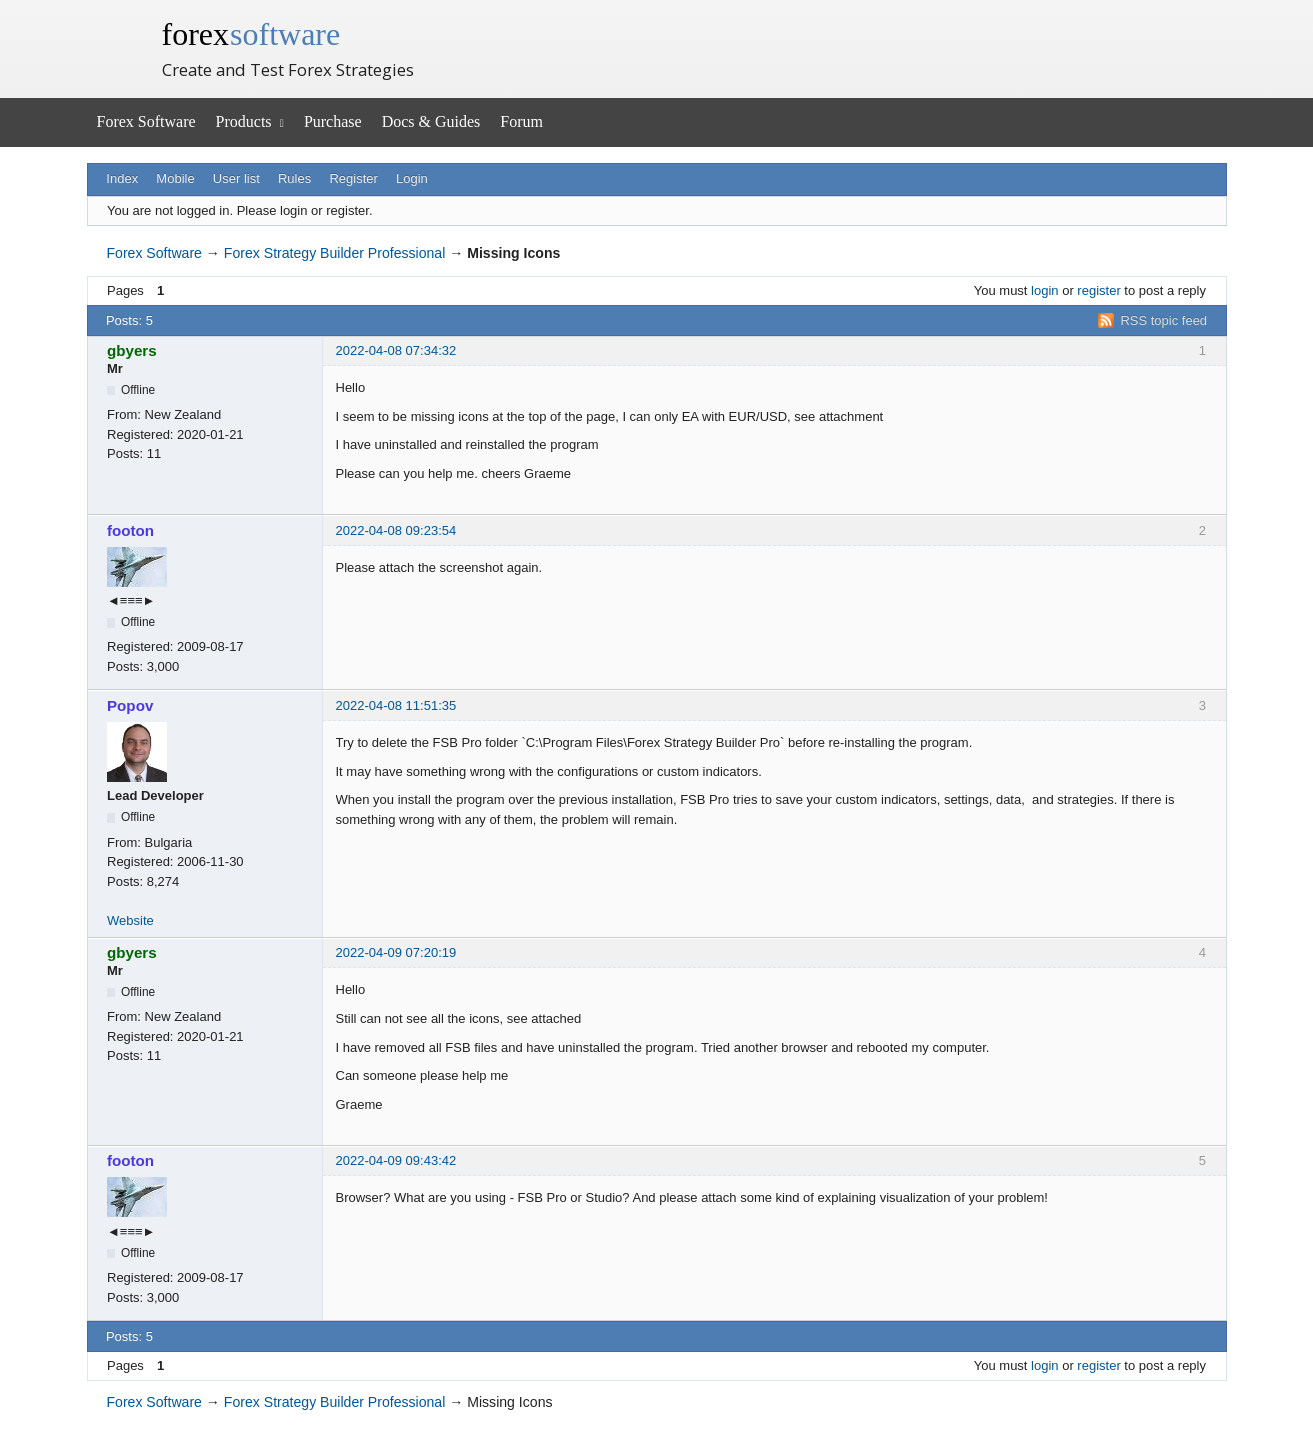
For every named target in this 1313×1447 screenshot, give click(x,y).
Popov (130, 705)
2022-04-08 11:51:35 (396, 705)
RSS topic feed (1163, 320)
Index (122, 178)
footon (130, 530)
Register (353, 178)
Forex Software (146, 121)
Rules (294, 178)
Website (130, 920)
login (1044, 290)
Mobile (175, 178)
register (1098, 290)
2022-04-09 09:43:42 (396, 1160)
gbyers (132, 350)
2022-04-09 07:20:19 (396, 952)
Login (412, 178)
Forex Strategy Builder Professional (334, 253)
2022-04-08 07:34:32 (396, 350)
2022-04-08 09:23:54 (396, 530)
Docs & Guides (431, 121)
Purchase (333, 121)
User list (236, 178)
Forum (521, 121)
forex (251, 34)
